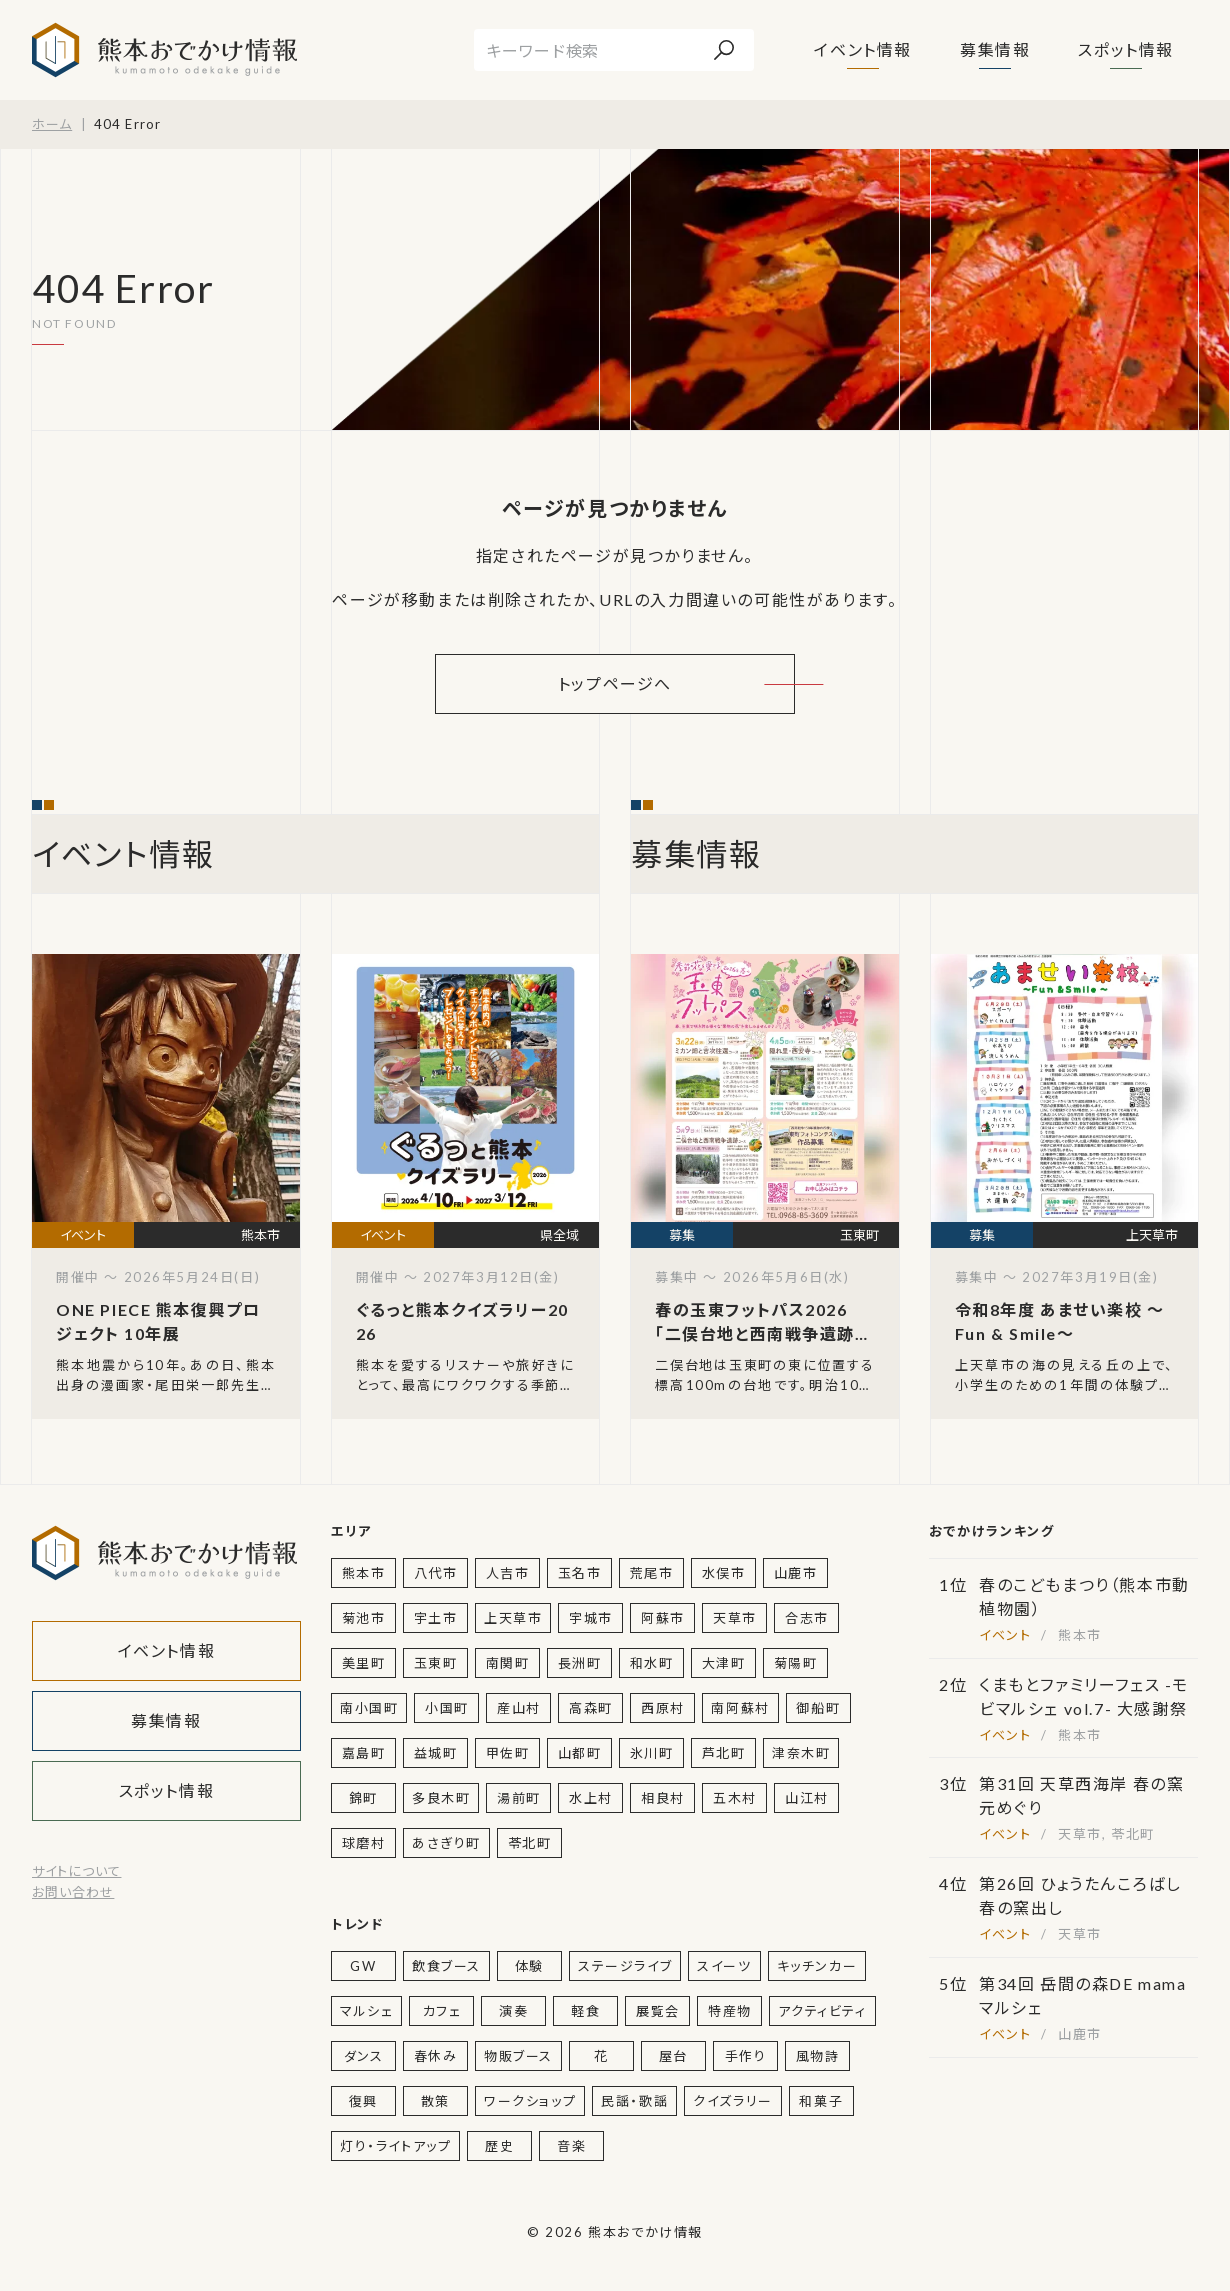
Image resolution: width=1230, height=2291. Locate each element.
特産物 (730, 2011)
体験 (529, 1966)
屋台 (673, 2056)
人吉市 (508, 1573)
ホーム (52, 124)
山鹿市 (796, 1573)
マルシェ (366, 2011)
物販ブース (518, 2056)
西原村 (663, 1708)
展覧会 (658, 2011)
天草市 (735, 1618)
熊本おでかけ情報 (164, 50)
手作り (746, 2056)
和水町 (652, 1663)
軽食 (585, 2011)
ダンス (364, 2056)
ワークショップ (530, 2101)
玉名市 (580, 1573)
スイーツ (724, 1966)
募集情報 (995, 49)
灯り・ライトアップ (395, 2146)
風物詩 (818, 2056)
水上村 (591, 1798)
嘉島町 (364, 1753)
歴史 (499, 2146)
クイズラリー (733, 2101)
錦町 (363, 1798)
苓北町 (530, 1843)
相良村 (663, 1798)
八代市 (436, 1573)
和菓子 (821, 2101)
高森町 (591, 1708)
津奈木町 (801, 1753)
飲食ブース (446, 1966)
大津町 (724, 1663)
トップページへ (615, 683)
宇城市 (591, 1618)
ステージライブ (625, 1966)
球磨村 (364, 1843)
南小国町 (369, 1708)
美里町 (364, 1663)
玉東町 (436, 1663)
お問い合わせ (73, 1892)
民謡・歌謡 (634, 2101)
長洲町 (580, 1663)
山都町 (580, 1753)
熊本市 (364, 1573)
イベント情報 (863, 49)
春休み (436, 2056)
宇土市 (436, 1618)
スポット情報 (1126, 49)
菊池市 (364, 1618)
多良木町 (441, 1798)
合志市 (807, 1618)
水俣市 (724, 1573)
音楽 (571, 2146)
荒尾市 (652, 1573)
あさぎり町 (446, 1843)
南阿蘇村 (740, 1708)
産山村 (519, 1708)
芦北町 (724, 1753)
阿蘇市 (663, 1618)
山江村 (807, 1798)
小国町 (447, 1708)
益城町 (436, 1753)
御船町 (818, 1708)
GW (363, 1966)
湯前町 (519, 1798)
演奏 (513, 2011)
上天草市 (513, 1618)
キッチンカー (817, 1966)
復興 (363, 2101)
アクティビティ (822, 2011)
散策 (435, 2101)
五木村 (735, 1798)
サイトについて (76, 1871)
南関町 (508, 1663)
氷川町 (652, 1753)
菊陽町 (796, 1663)
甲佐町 (508, 1753)
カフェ (442, 2011)
